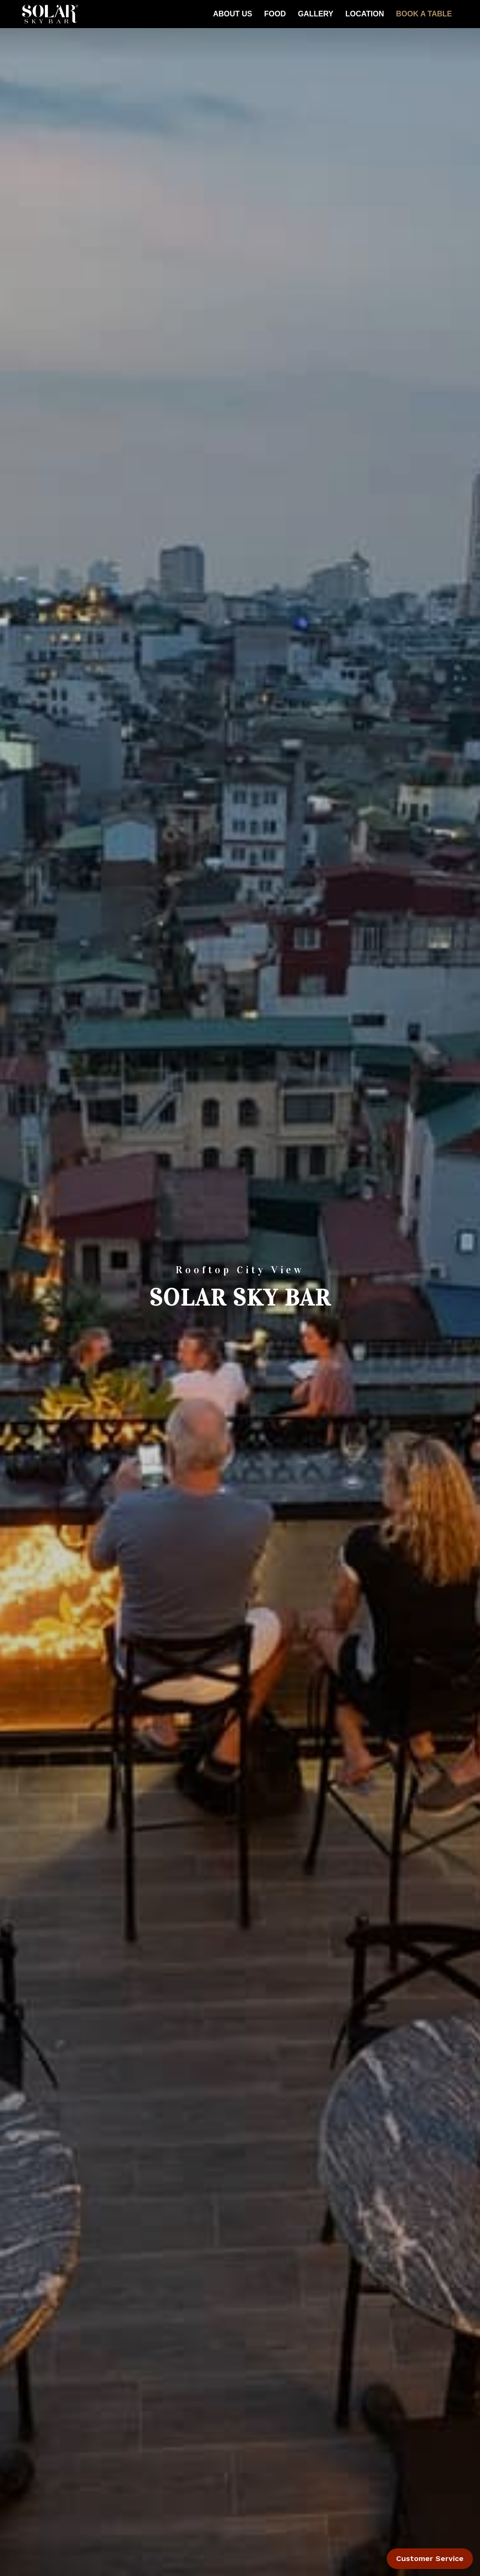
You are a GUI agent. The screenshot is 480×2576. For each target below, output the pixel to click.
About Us (232, 14)
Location (364, 14)
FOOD (275, 14)
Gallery (315, 14)
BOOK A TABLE (424, 14)
